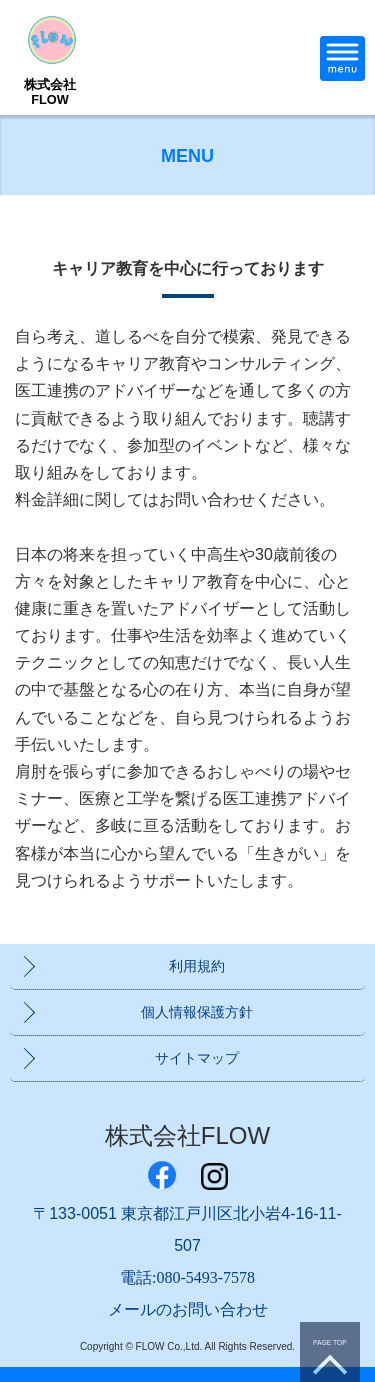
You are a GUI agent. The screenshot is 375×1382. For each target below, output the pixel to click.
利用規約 (197, 966)
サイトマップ (197, 1058)
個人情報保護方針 (197, 1012)
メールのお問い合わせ (188, 1309)
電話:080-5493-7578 (187, 1277)
